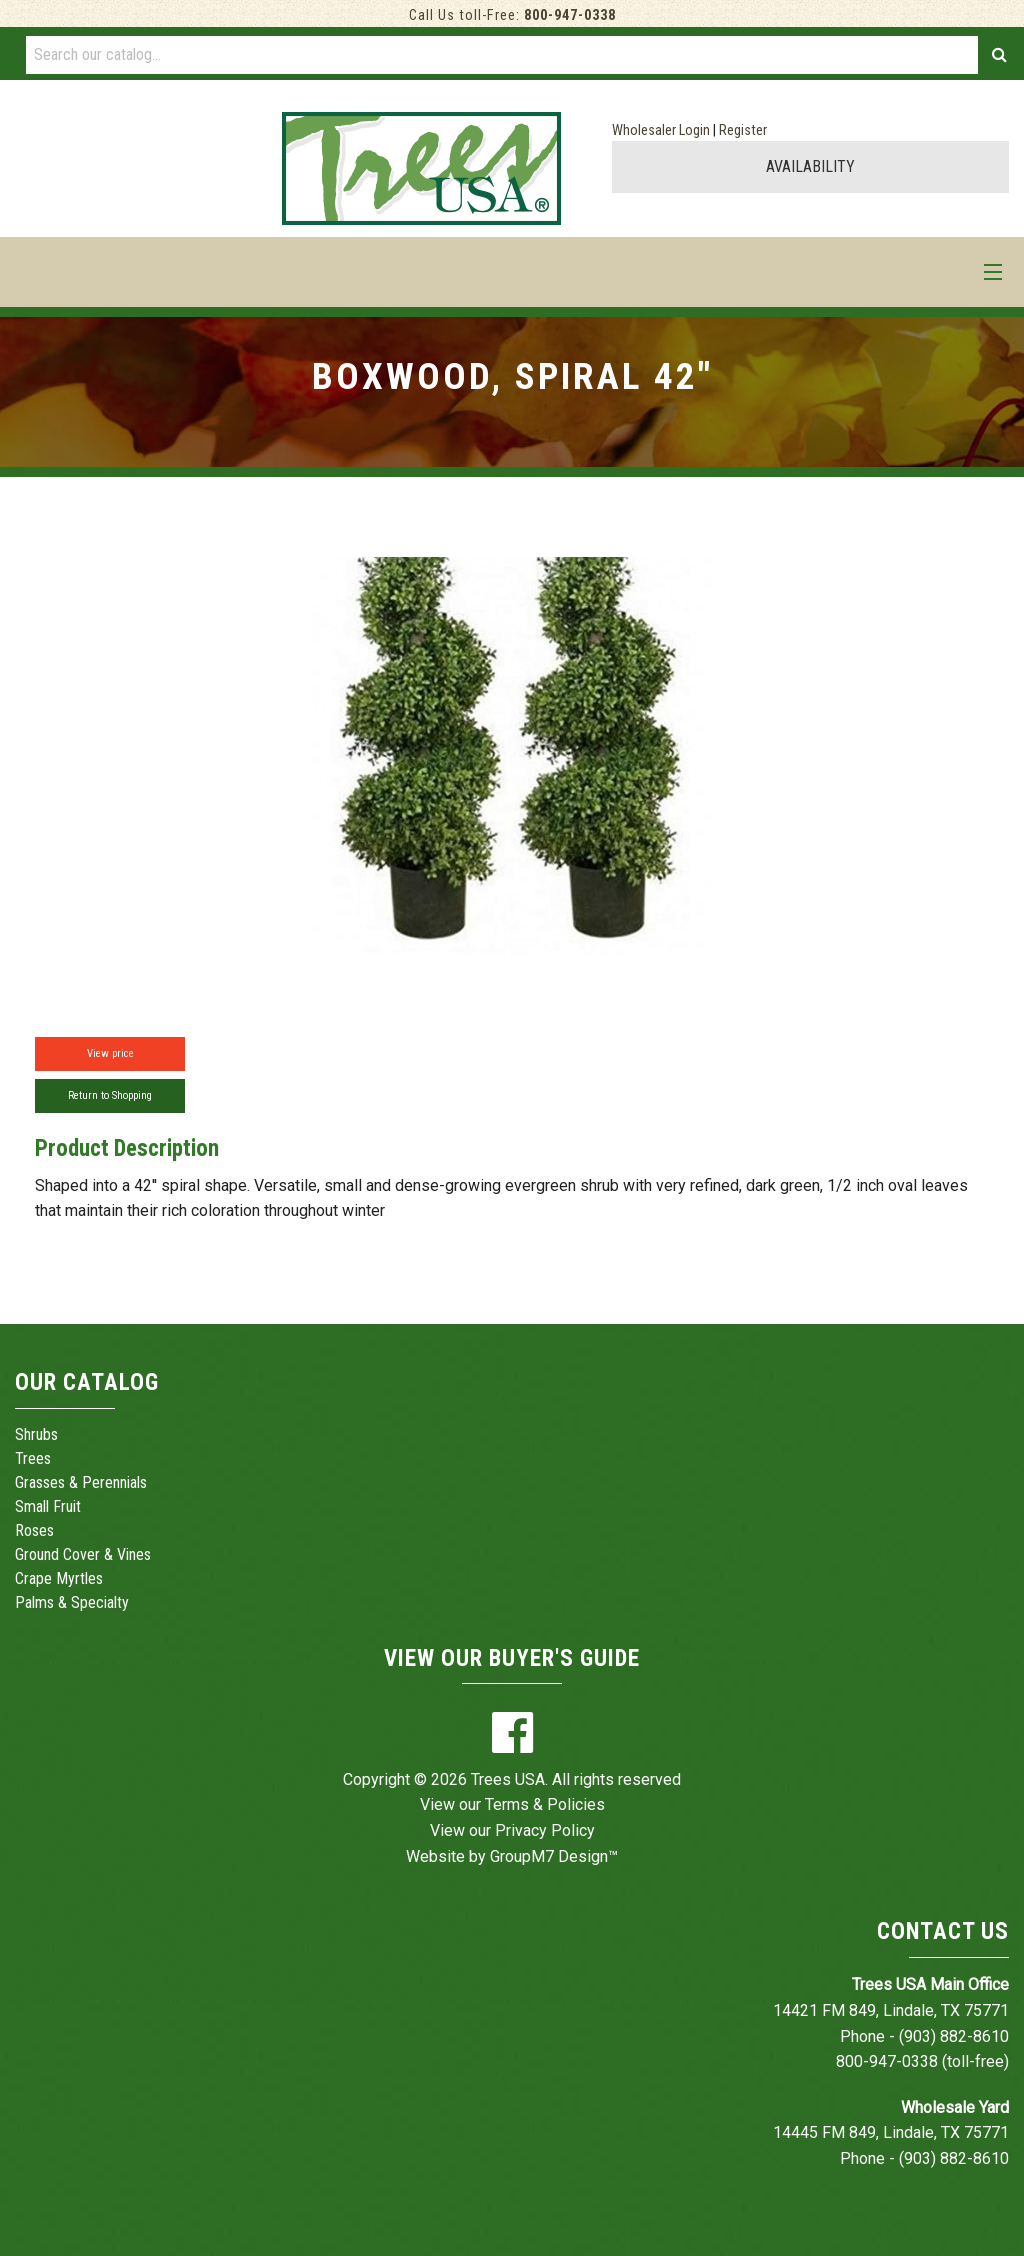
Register (743, 130)
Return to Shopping (110, 1095)
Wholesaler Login (661, 130)
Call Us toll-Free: (512, 15)
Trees (33, 1458)
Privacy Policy (545, 1830)
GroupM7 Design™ (554, 1856)
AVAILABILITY (810, 166)
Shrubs (36, 1434)
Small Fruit (48, 1506)
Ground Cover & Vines (83, 1554)
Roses (34, 1530)
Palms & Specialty (72, 1602)
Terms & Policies (545, 1804)
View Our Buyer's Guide (512, 1658)
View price (110, 1053)
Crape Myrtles (59, 1578)
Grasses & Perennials (81, 1482)
